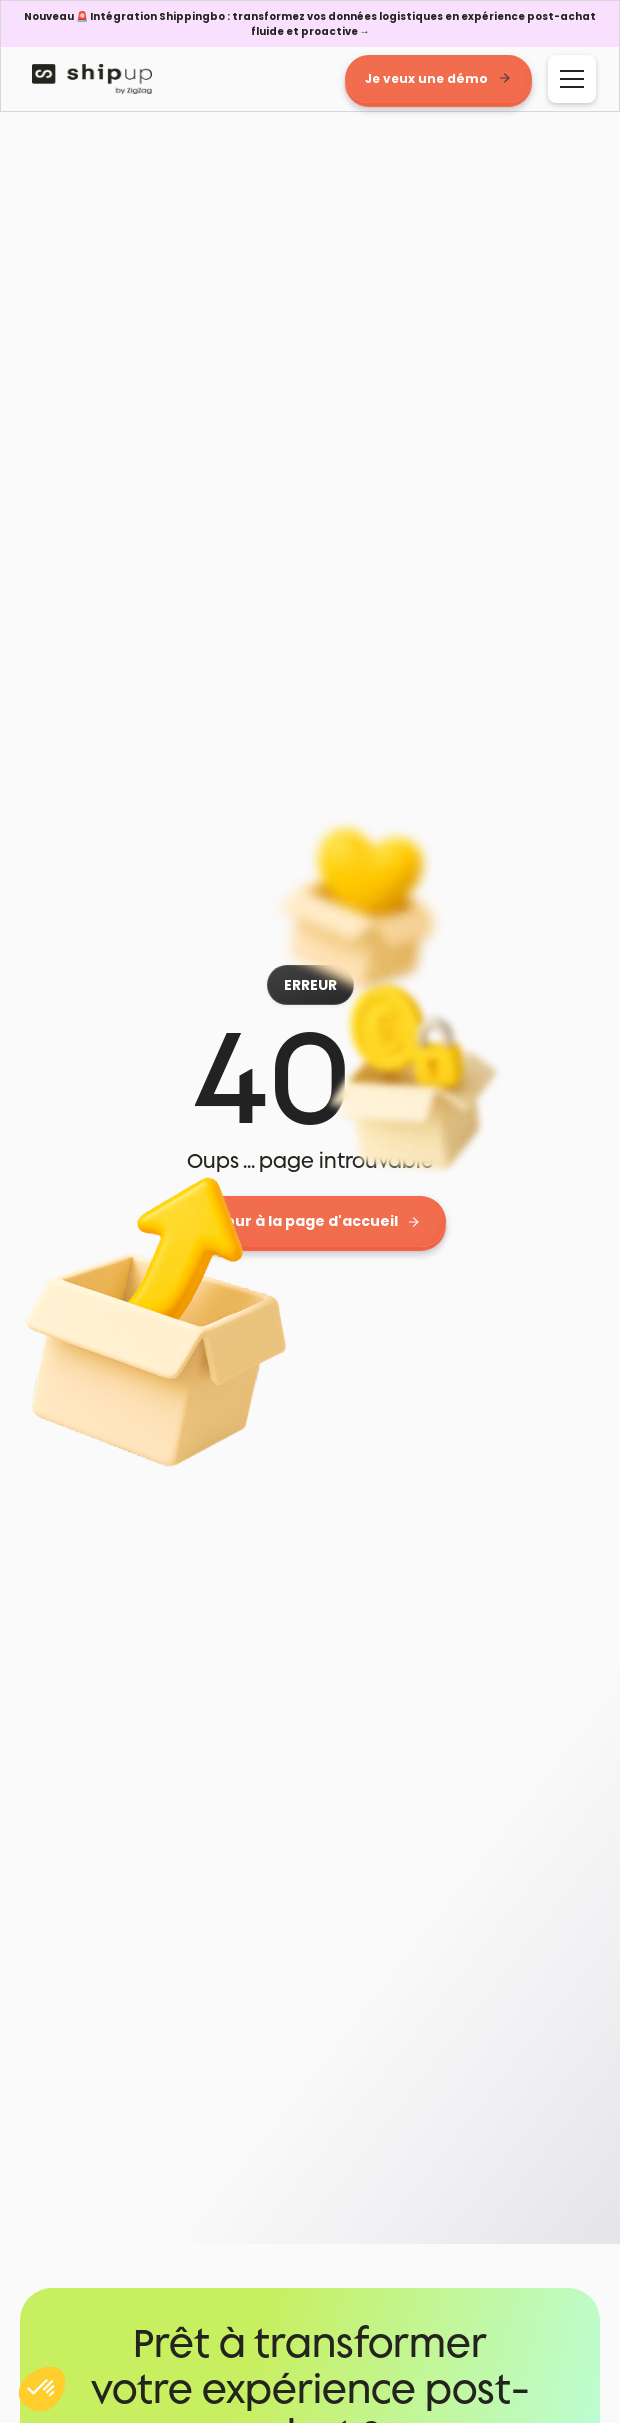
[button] (568, 79)
